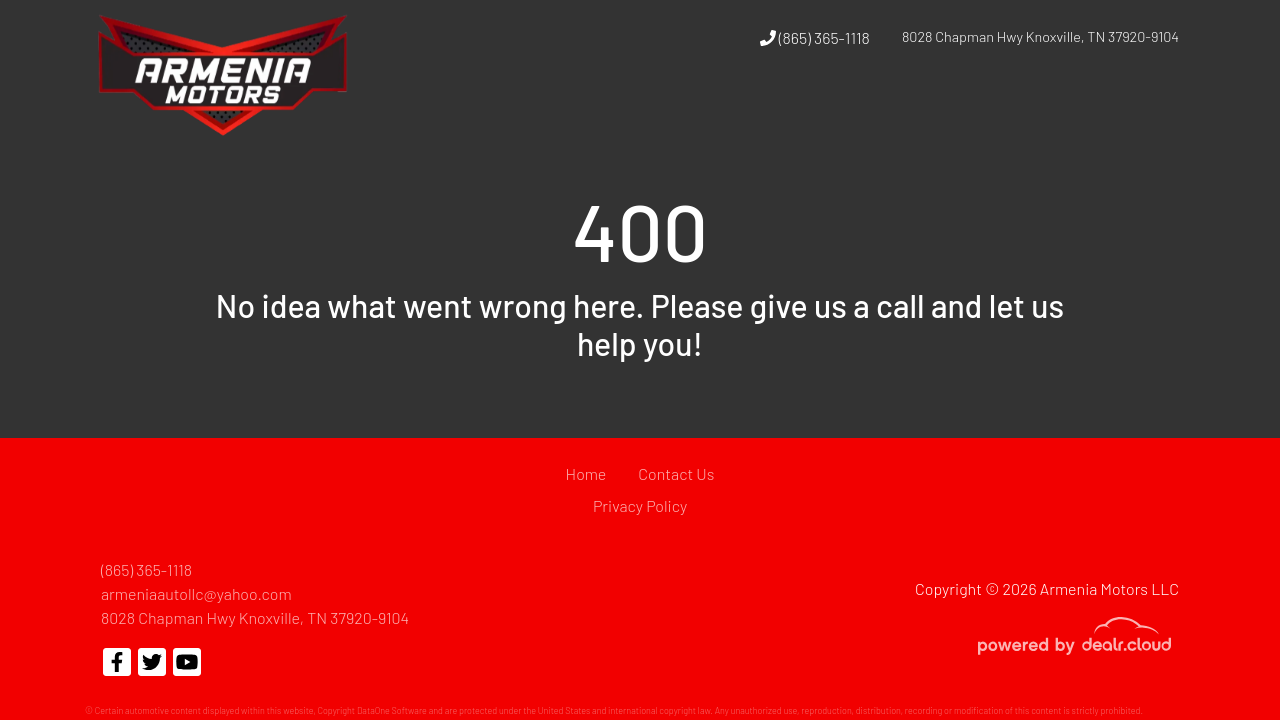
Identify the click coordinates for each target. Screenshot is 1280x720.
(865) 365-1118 (815, 37)
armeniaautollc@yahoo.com (196, 593)
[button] (897, 113)
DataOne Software (392, 710)
